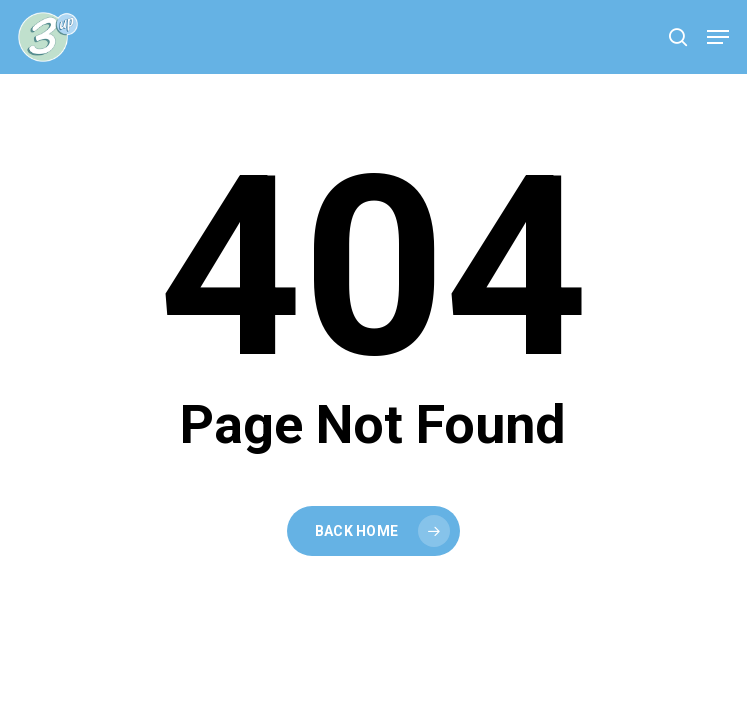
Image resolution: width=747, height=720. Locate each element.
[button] (718, 37)
